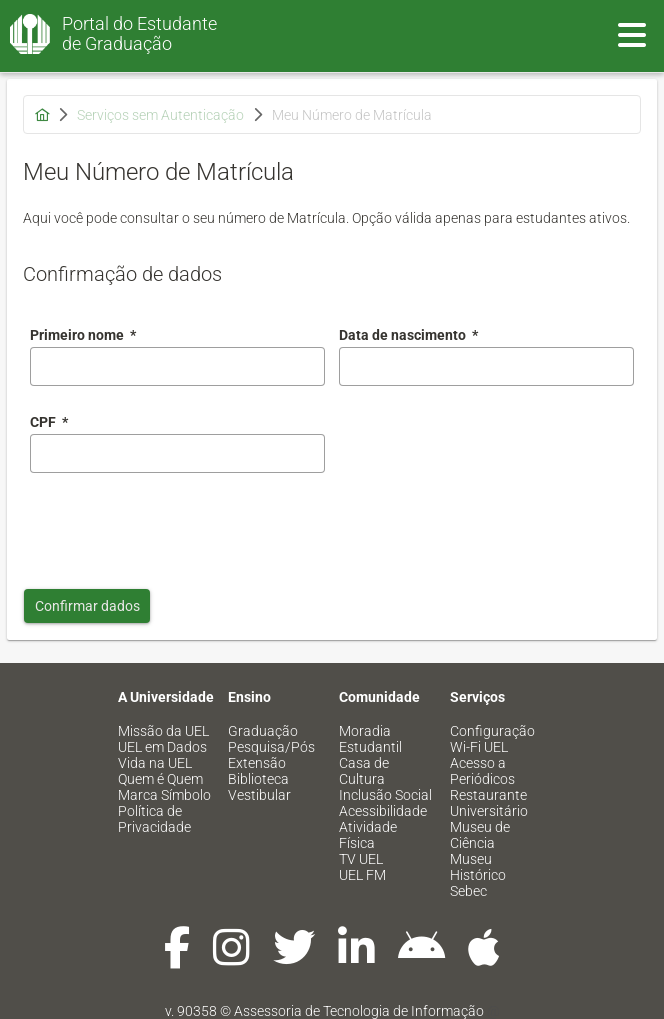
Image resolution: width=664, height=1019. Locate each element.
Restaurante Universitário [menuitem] (489, 803)
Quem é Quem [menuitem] (160, 779)
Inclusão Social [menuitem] (385, 795)
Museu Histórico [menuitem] (478, 867)
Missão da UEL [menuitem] (163, 731)
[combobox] (486, 366)
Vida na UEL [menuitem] (155, 763)
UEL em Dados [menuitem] (162, 747)
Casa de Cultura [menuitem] (364, 771)
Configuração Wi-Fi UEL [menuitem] (492, 739)
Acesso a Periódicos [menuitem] (482, 771)
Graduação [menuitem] (263, 731)
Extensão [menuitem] (257, 763)
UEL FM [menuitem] (362, 875)
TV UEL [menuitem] (361, 859)
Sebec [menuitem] (468, 891)
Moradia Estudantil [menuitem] (370, 739)
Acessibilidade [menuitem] (383, 811)
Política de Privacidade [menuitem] (154, 819)
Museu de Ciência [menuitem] (480, 835)
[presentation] (182, 526)
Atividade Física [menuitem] (368, 835)
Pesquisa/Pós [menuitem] (271, 747)
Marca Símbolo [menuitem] (164, 795)
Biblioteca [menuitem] (258, 779)
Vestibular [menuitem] (259, 795)
